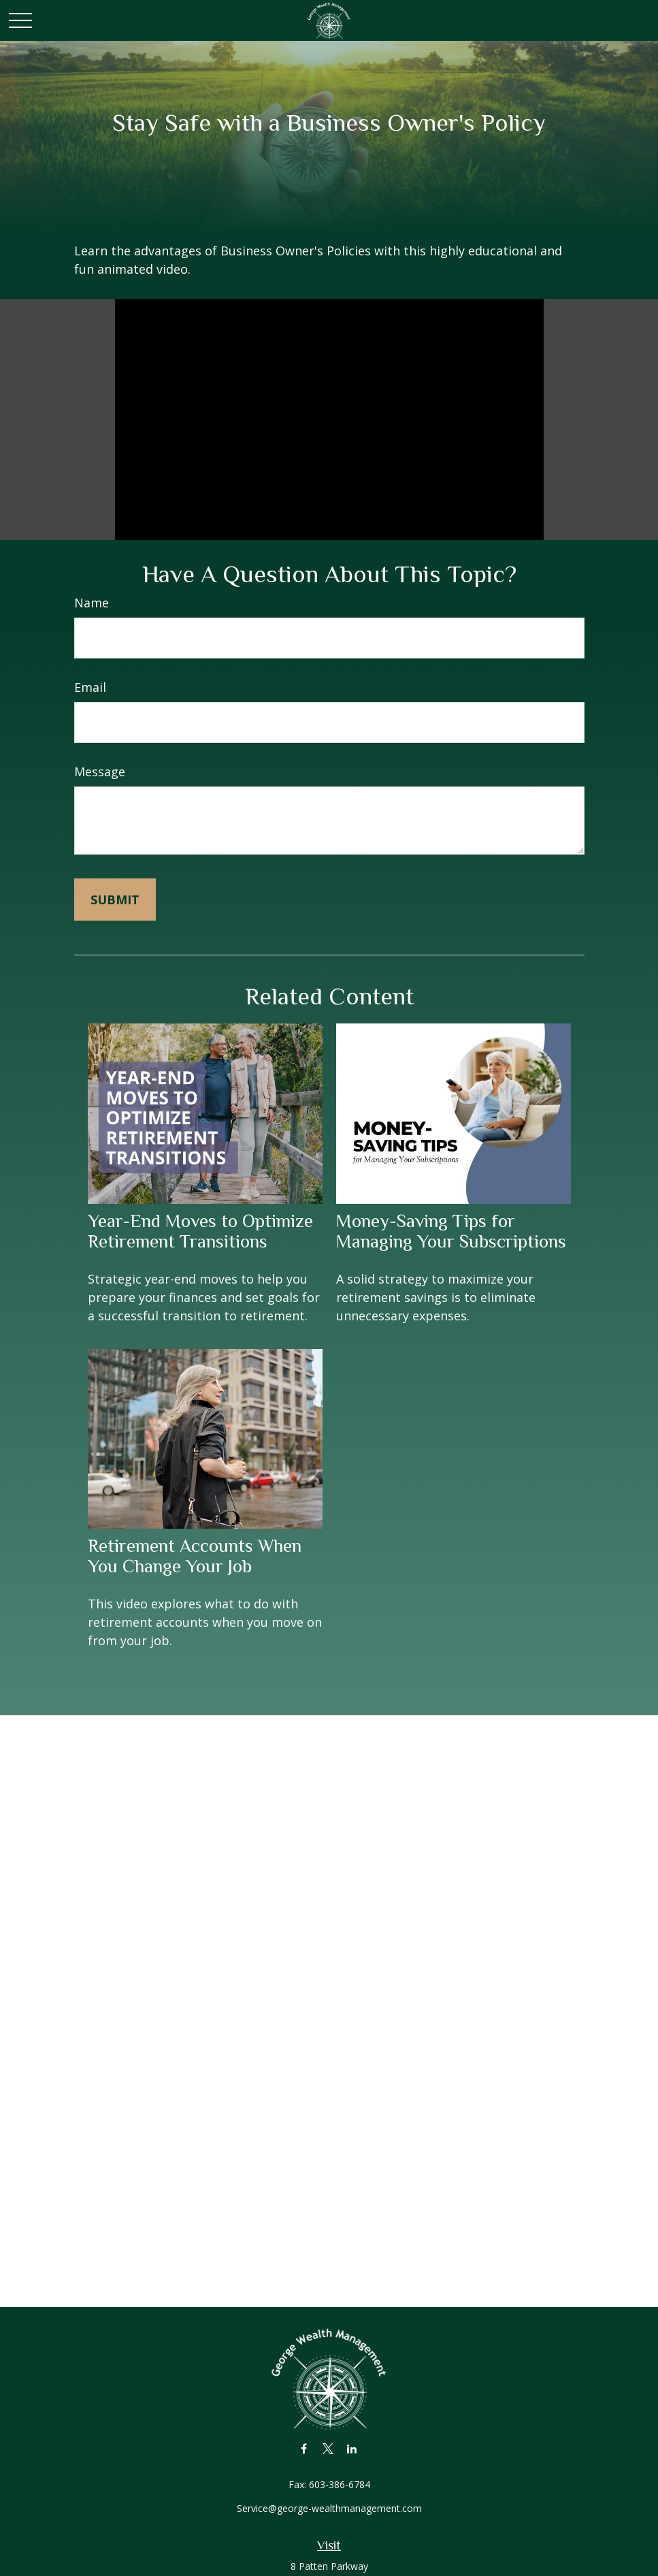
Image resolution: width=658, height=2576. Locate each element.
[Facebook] (304, 2448)
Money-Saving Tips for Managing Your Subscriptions (451, 1231)
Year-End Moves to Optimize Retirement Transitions (200, 1231)
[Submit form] (115, 899)
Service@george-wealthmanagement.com (329, 2508)
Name (91, 602)
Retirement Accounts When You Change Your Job (194, 1556)
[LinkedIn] (351, 2448)
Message (99, 771)
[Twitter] (327, 2448)
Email (90, 687)
